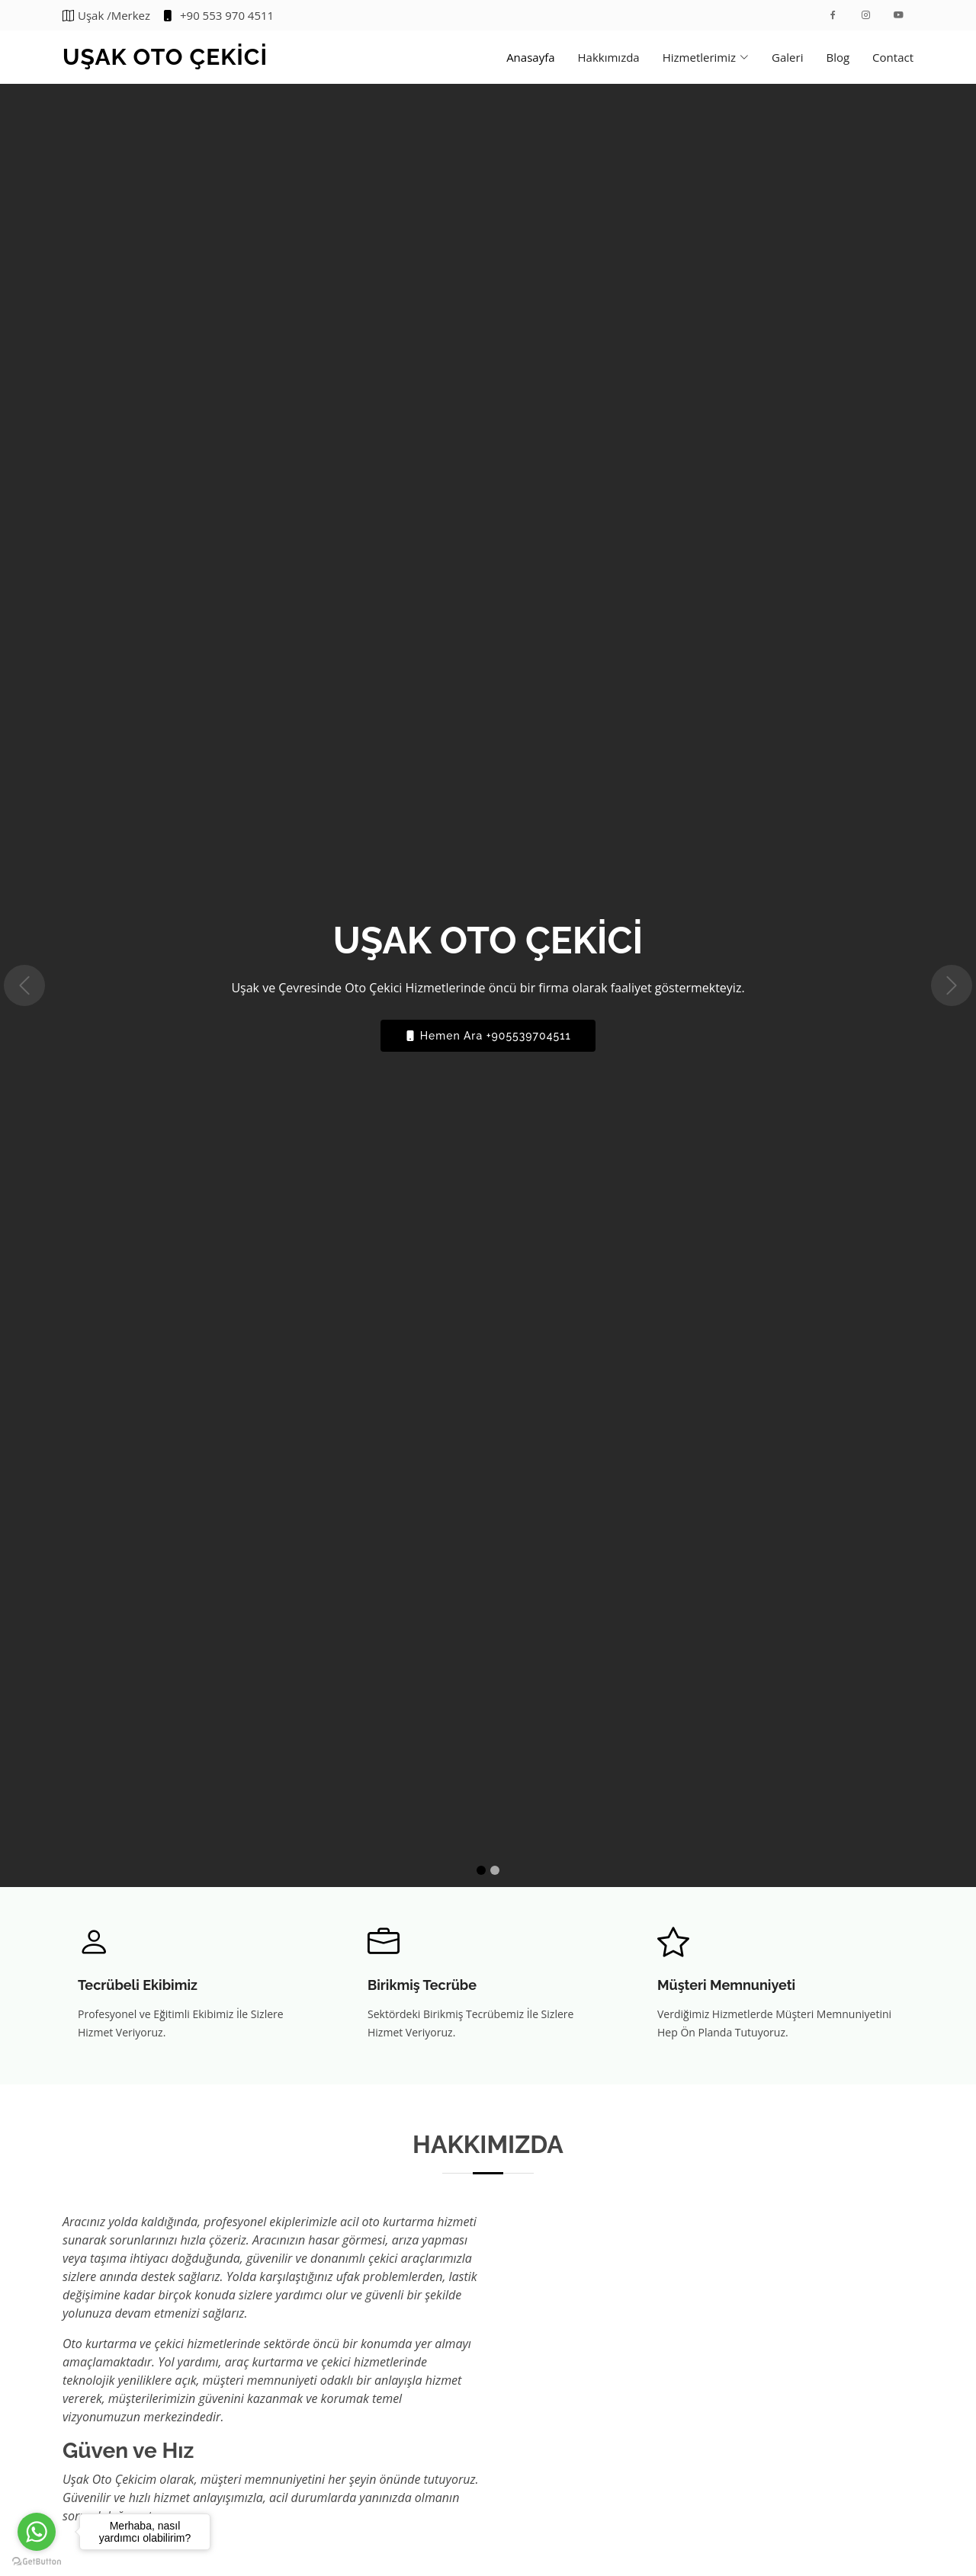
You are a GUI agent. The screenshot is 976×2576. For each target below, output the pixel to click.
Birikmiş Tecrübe (422, 1985)
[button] (24, 985)
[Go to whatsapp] (37, 2532)
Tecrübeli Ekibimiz (137, 1985)
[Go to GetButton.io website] (36, 2560)
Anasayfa (530, 57)
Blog (837, 57)
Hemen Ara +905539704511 (488, 1036)
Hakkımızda (609, 57)
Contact (892, 57)
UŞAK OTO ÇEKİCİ (165, 56)
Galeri (787, 57)
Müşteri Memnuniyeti (726, 1985)
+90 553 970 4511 (218, 15)
